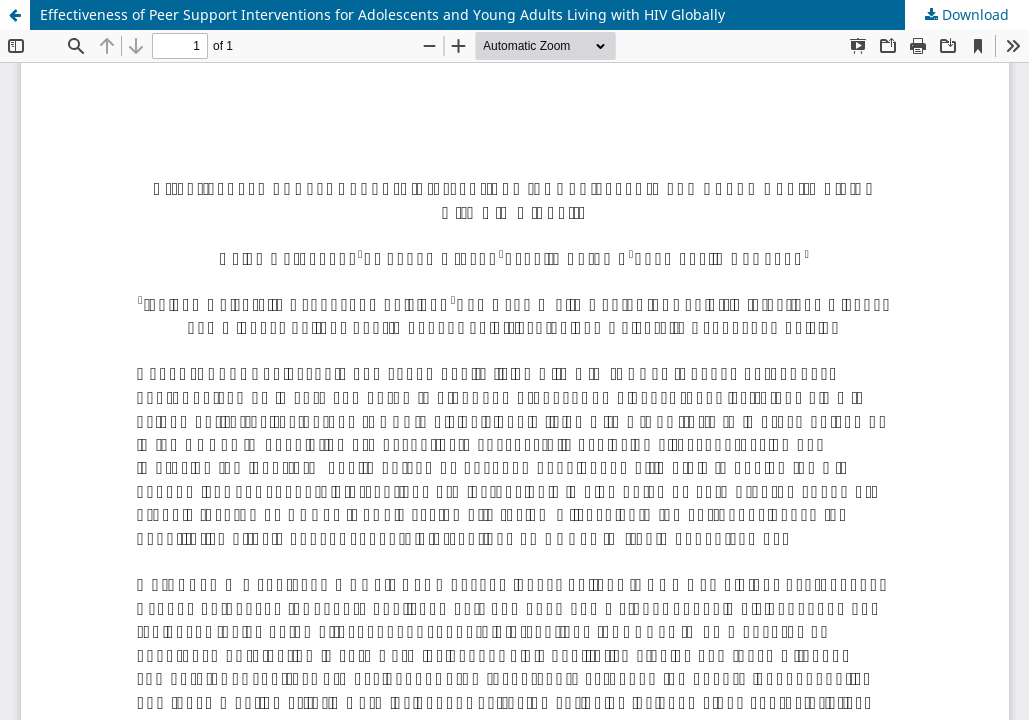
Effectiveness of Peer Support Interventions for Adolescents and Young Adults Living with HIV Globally (382, 14)
